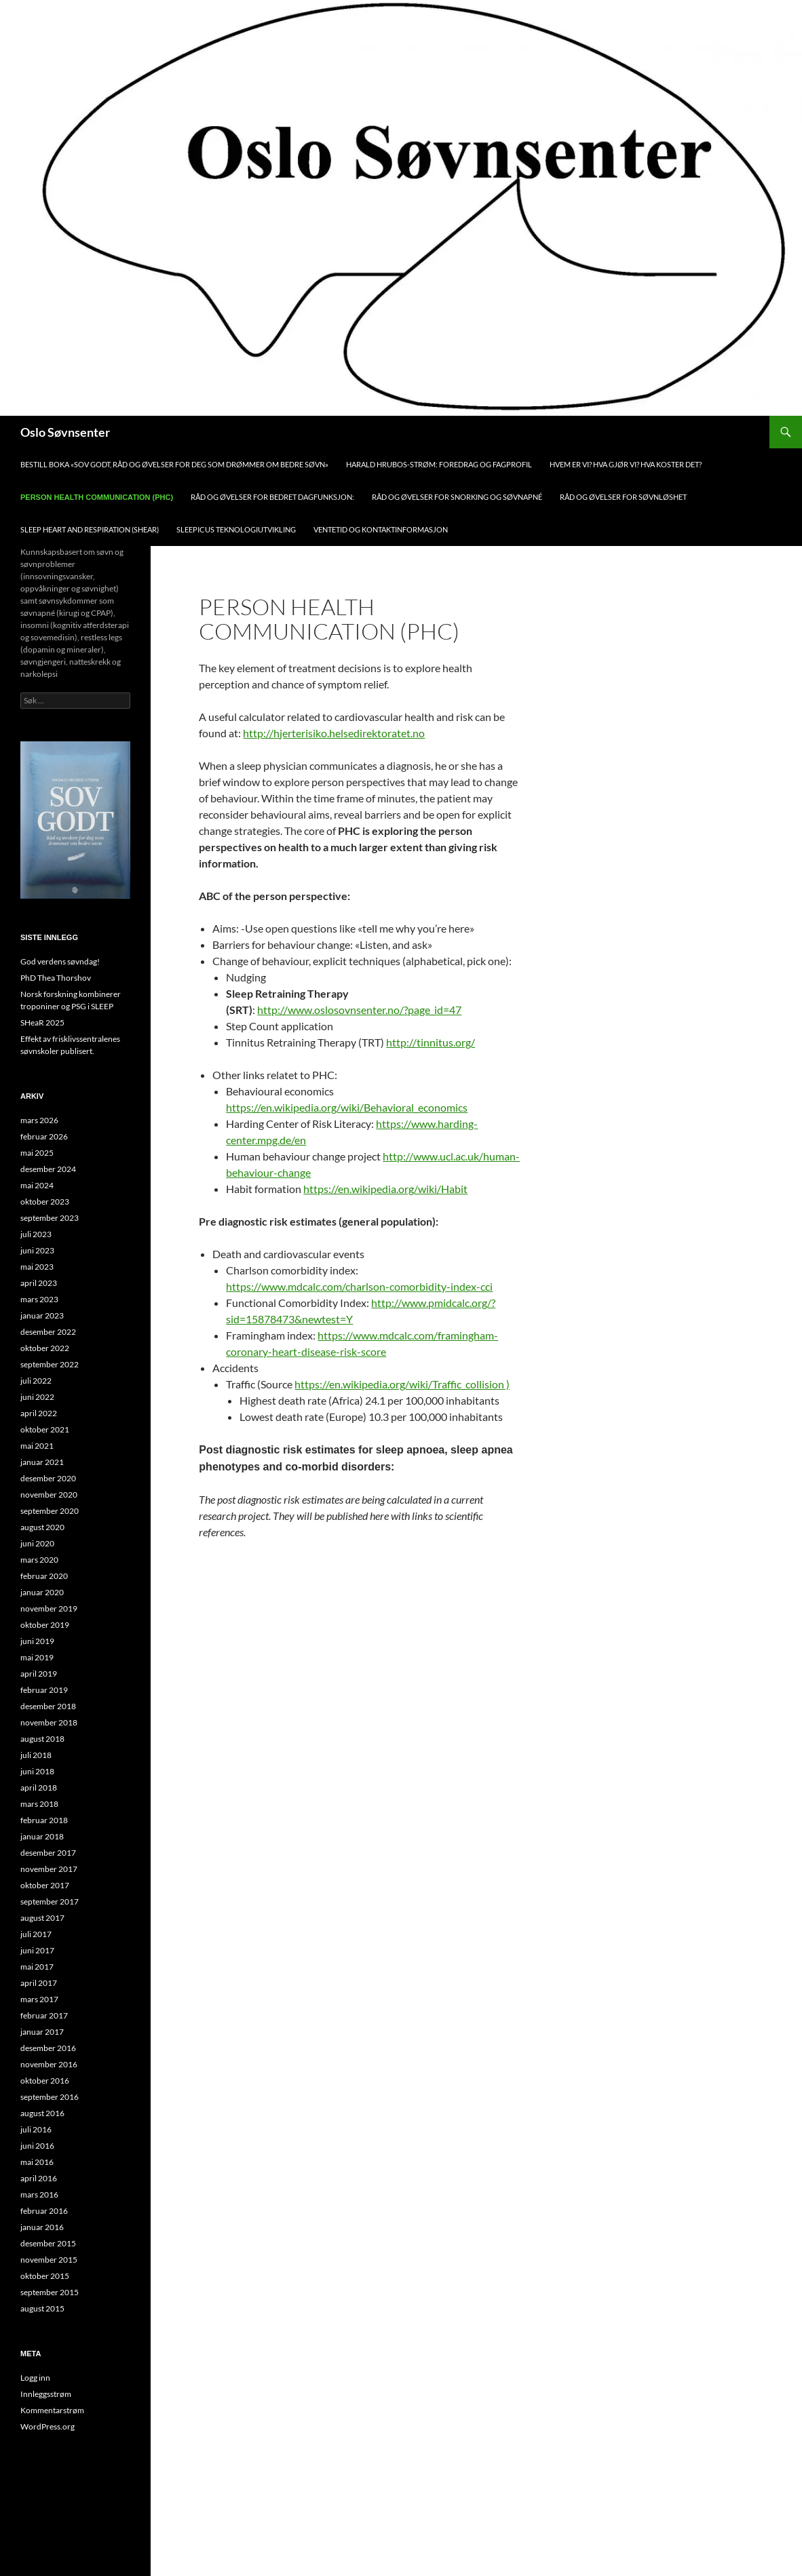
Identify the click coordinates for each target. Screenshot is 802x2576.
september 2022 (49, 1364)
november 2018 (48, 1722)
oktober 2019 (44, 1625)
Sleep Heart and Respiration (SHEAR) (89, 529)
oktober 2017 (44, 1885)
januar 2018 (42, 1836)
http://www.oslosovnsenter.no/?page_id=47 (359, 1009)
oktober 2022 (44, 1348)
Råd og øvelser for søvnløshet (623, 496)
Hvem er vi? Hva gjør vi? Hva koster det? (626, 464)
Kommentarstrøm (52, 2410)
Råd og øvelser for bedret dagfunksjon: (272, 496)
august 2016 (42, 2113)
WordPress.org (47, 2426)
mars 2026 (39, 1120)
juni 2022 (37, 1397)
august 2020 (42, 1527)
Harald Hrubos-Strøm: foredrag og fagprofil (439, 464)
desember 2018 (48, 1706)
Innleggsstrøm (45, 2394)
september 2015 (49, 2292)
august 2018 (42, 1739)
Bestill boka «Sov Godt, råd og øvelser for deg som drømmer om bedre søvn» (174, 464)
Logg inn (35, 2378)
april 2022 (38, 1413)
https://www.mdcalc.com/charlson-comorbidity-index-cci (359, 1286)
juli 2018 (36, 1755)
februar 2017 (44, 2015)
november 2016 (48, 2064)
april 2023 (38, 1283)
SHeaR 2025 (42, 1022)
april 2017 (38, 1983)
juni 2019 (37, 1641)
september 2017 (49, 1901)
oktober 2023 (44, 1201)
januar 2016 (42, 2227)
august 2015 (42, 2308)
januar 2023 (42, 1315)
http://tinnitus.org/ (430, 1042)
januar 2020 (42, 1592)
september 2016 (49, 2097)
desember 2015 (48, 2243)
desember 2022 (48, 1332)
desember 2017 (48, 1853)
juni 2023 (37, 1250)
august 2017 (42, 1918)
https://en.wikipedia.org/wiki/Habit (385, 1188)
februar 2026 (44, 1136)
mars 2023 (39, 1299)
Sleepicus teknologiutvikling (236, 529)
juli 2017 (36, 1934)
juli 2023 (36, 1234)
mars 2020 (39, 1560)
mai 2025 (37, 1153)
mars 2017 (39, 1999)
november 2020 (48, 1494)
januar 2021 (42, 1462)
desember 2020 (48, 1478)
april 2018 (38, 1787)
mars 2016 (39, 2194)
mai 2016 (37, 2162)
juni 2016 (37, 2146)
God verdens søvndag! (60, 961)
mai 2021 (37, 1446)
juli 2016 (36, 2129)
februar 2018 (44, 1820)
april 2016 (38, 2178)
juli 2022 (36, 1380)
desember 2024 (48, 1169)
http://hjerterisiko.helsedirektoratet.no (334, 732)
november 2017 (48, 1869)
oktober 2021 (44, 1429)
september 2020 (49, 1511)
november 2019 (48, 1608)
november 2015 (48, 2260)
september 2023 (49, 1218)
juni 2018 (37, 1771)
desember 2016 (48, 2048)
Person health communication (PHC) (96, 497)
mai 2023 (37, 1267)
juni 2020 (37, 1543)
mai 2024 (37, 1185)
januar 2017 (42, 2032)
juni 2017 (37, 1950)
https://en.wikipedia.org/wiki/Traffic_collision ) (402, 1384)
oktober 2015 (44, 2276)
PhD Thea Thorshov (55, 978)
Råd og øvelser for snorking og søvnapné (457, 496)
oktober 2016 (44, 2080)
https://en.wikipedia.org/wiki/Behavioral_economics (346, 1107)
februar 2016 (44, 2211)
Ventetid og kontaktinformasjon (380, 529)
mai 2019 (37, 1657)
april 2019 (38, 1673)
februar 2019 (44, 1690)
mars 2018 (39, 1804)
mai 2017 (37, 1967)
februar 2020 (44, 1576)
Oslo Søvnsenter (65, 432)
